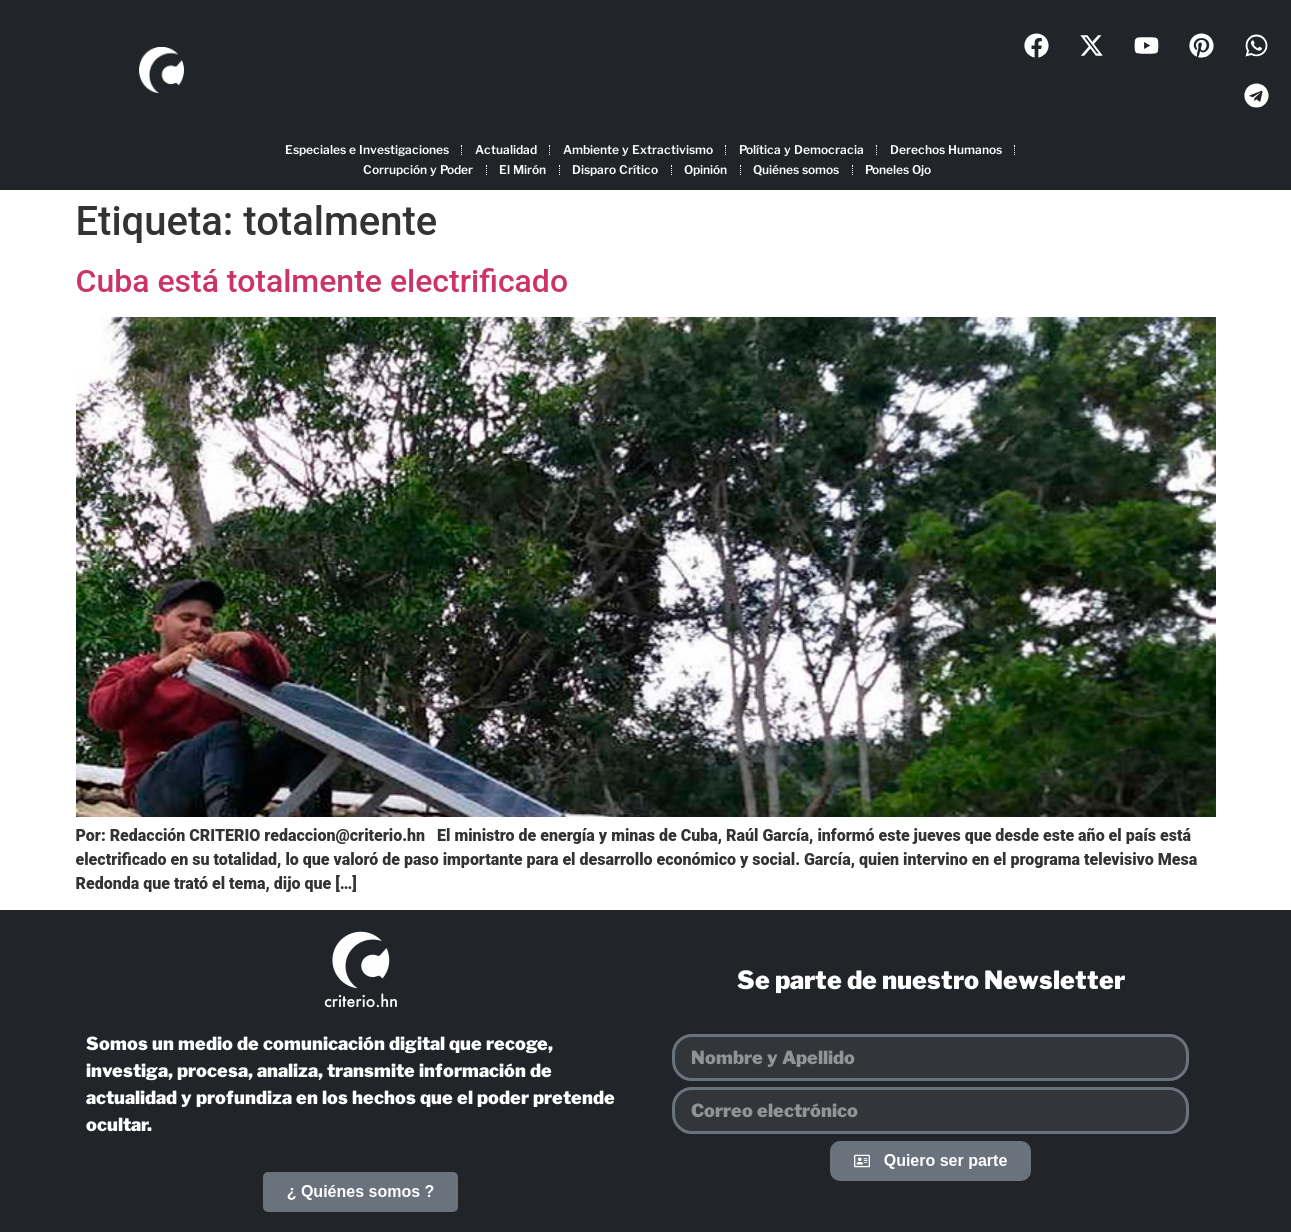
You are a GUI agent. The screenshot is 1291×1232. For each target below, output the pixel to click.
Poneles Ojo (898, 169)
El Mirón (522, 169)
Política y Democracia (801, 149)
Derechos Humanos (946, 149)
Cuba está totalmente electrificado (322, 281)
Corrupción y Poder (418, 169)
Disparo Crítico (615, 169)
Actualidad (506, 149)
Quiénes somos (796, 169)
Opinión (705, 169)
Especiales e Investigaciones (367, 149)
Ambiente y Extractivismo (638, 149)
